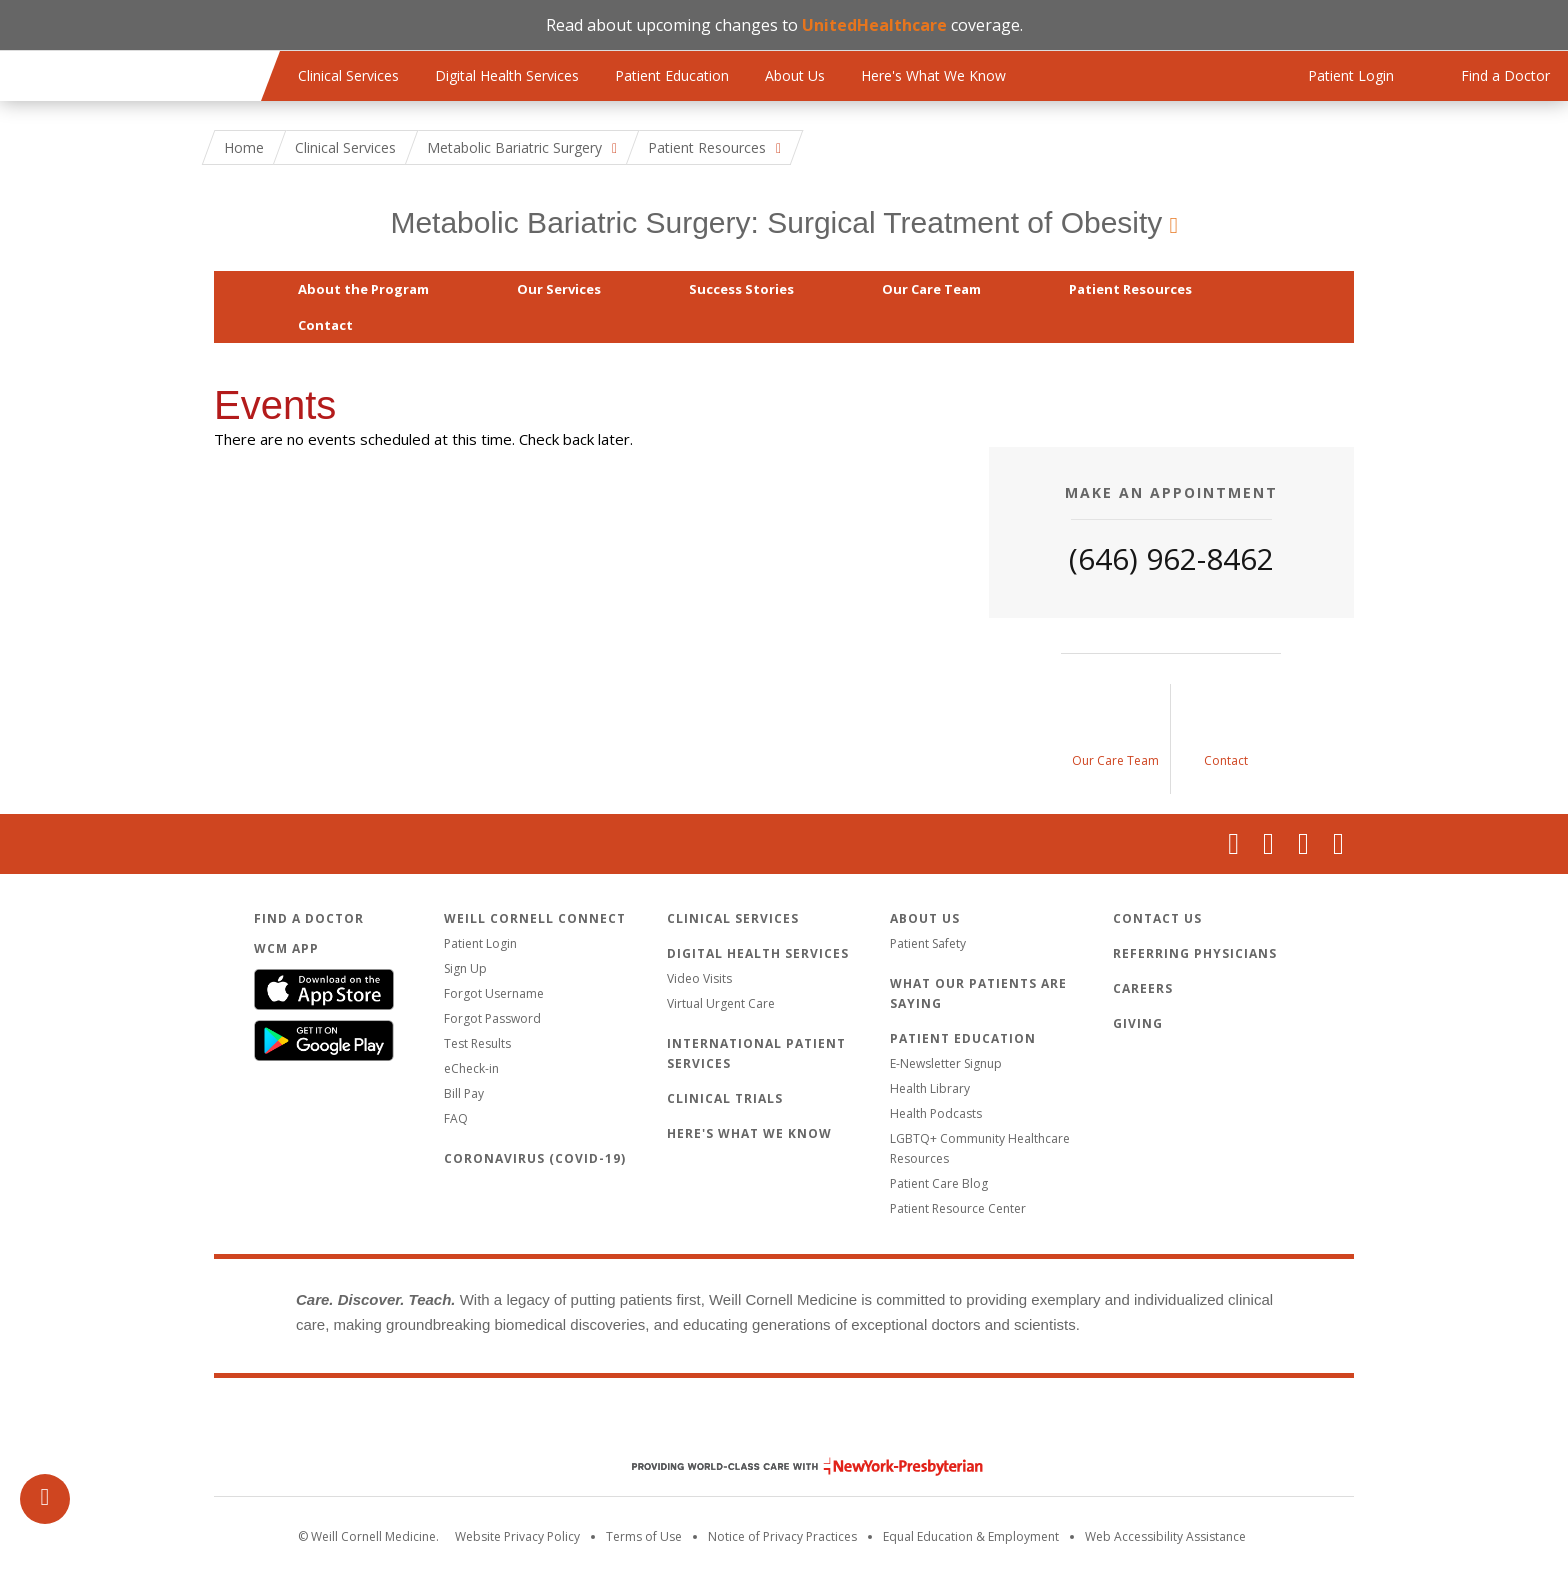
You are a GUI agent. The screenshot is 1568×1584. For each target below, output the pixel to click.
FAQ (456, 1118)
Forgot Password (492, 1018)
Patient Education (672, 75)
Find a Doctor (309, 918)
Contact (325, 325)
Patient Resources (1130, 289)
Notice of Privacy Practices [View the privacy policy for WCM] (782, 1536)
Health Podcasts (936, 1113)
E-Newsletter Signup (946, 1063)
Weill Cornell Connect (535, 918)
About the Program (363, 289)
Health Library (930, 1088)
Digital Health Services (507, 75)
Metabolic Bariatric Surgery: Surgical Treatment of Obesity (776, 222)
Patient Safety (928, 943)
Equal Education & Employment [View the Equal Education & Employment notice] (971, 1536)
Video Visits (699, 978)
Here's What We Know (933, 75)
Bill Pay (464, 1093)
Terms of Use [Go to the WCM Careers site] (644, 1536)
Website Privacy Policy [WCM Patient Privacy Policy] (517, 1536)
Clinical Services (348, 75)
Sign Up (465, 968)
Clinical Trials (725, 1098)
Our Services (559, 289)
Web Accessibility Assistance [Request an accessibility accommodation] (1165, 1536)
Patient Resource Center (958, 1208)
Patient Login (480, 943)
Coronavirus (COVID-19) (535, 1158)
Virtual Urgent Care (721, 1003)
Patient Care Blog (939, 1183)
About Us (795, 75)
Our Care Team (931, 289)
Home (244, 147)
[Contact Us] (1226, 739)
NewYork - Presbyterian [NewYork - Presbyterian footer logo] (792, 1466)
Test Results (477, 1043)
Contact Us (1157, 918)
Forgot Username (494, 993)
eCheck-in (471, 1068)
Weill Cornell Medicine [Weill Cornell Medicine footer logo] (784, 1424)
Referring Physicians (1195, 953)
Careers (1143, 988)
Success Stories (741, 289)
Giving (1138, 1023)
